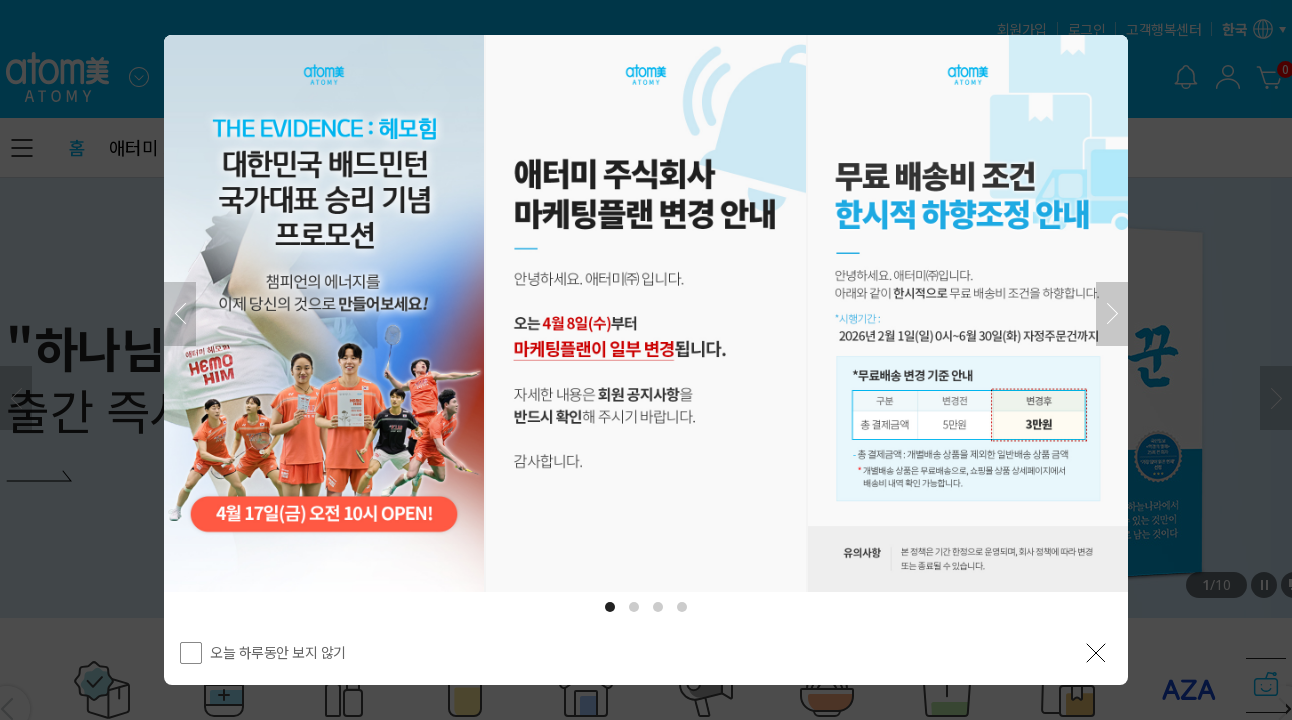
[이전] (180, 314)
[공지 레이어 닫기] (1096, 653)
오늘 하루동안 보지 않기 (278, 652)
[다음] (1112, 314)
